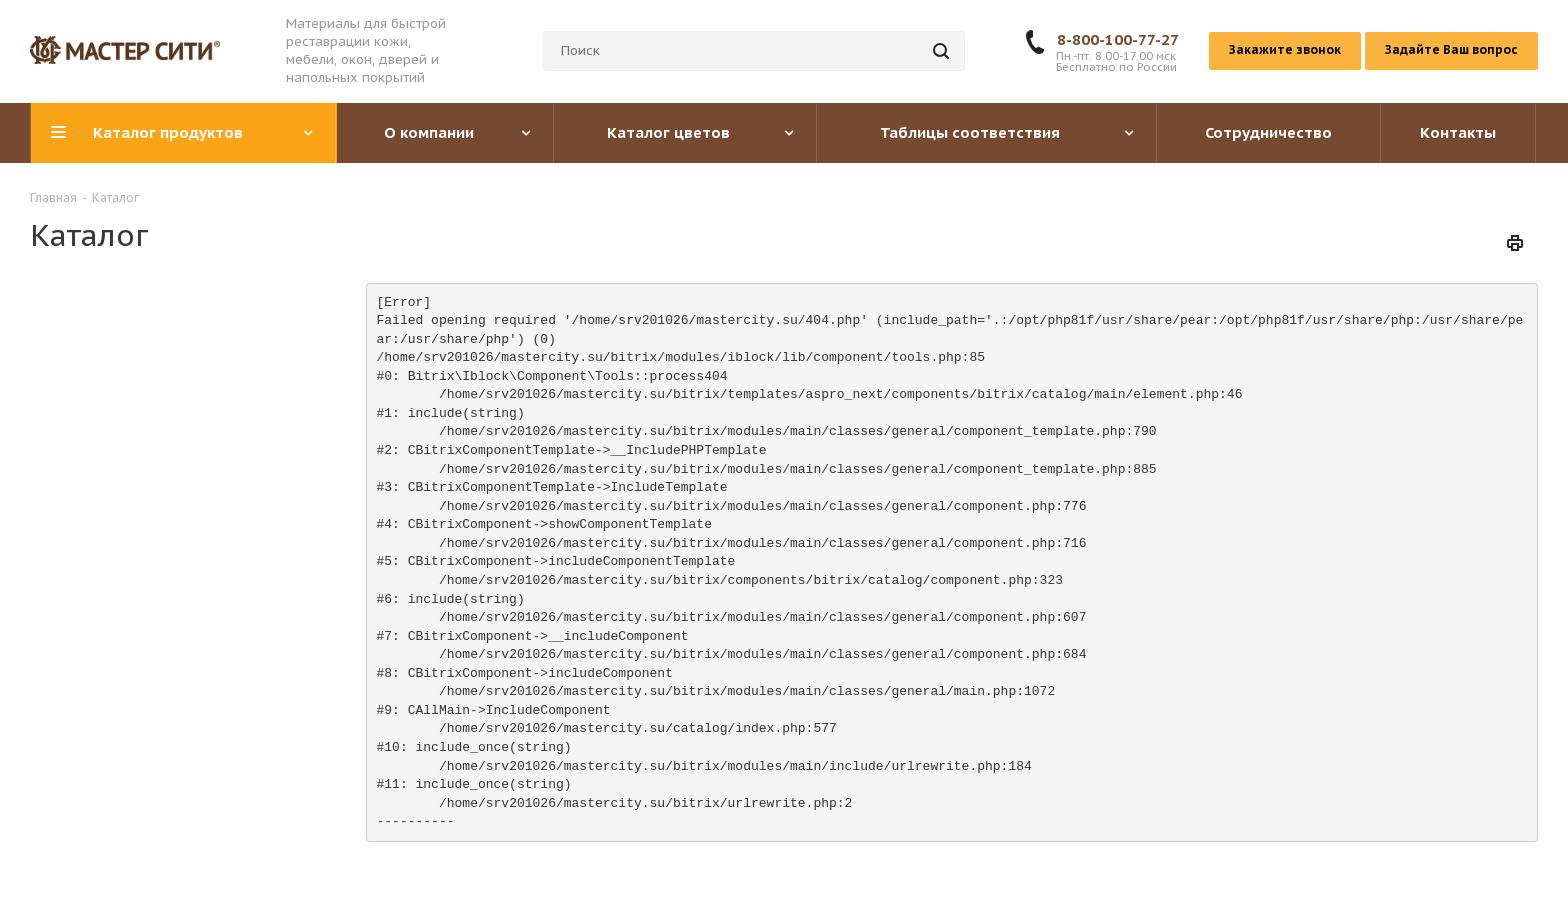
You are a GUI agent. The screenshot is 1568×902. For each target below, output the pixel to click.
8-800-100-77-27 (1118, 39)
